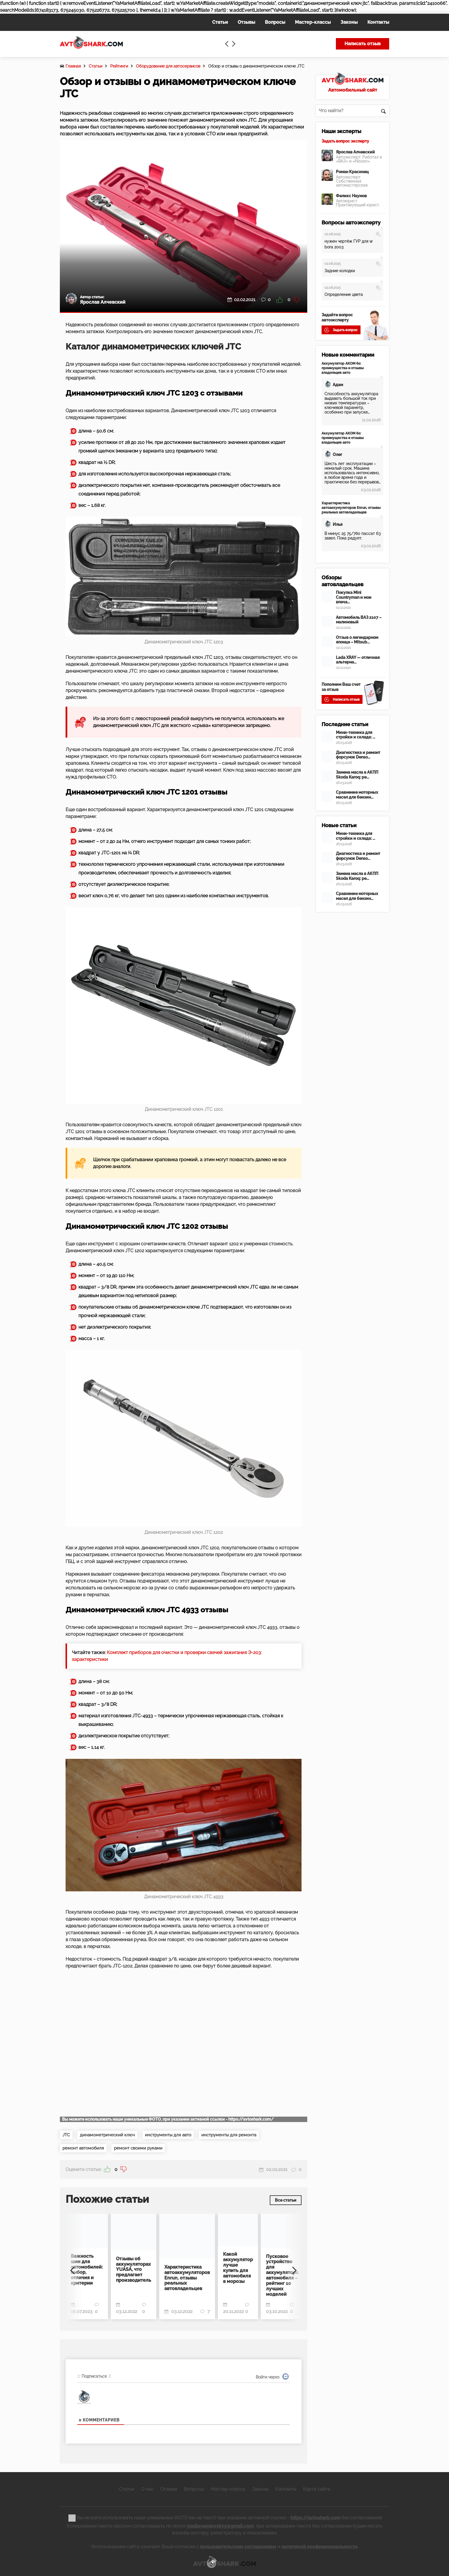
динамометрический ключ (111, 2135)
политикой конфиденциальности (319, 2545)
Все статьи (284, 2200)
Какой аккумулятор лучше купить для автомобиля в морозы (238, 2267)
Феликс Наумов (351, 195)
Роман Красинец (352, 171)
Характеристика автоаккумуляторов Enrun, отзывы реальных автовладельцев (187, 2277)
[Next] (293, 2266)
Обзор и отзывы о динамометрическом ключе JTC (256, 66)
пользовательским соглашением (238, 2545)
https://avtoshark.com (315, 2516)
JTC (67, 2135)
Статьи (95, 66)
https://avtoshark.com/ (251, 2119)
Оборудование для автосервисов (168, 66)
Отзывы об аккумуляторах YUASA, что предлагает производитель (133, 2269)
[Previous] (74, 2266)
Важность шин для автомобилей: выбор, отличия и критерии (87, 2269)
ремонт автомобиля (85, 2149)
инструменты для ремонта (241, 2135)
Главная (73, 66)
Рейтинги (119, 66)
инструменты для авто (176, 2135)
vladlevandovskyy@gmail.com (220, 2524)
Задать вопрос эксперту (345, 141)
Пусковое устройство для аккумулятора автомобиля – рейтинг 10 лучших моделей (282, 2274)
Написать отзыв (362, 43)
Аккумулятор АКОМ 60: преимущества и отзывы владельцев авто (343, 368)
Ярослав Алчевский (355, 152)
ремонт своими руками (144, 2149)
